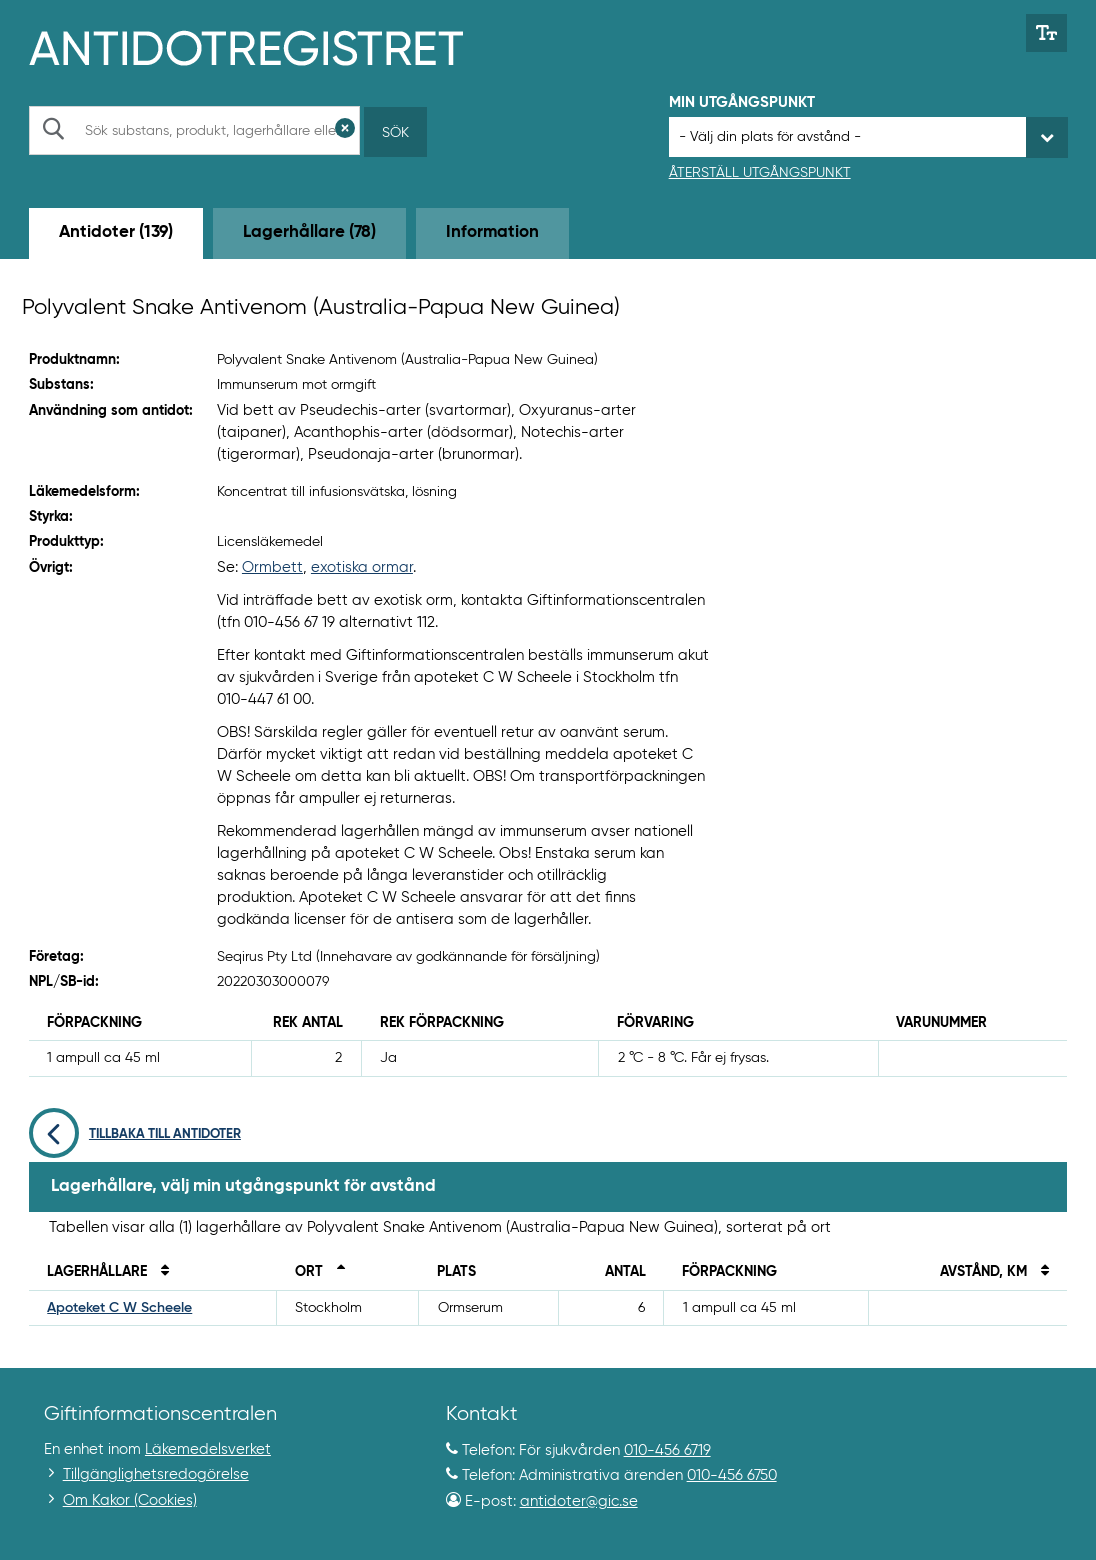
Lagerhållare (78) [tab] (309, 232)
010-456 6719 (667, 1450)
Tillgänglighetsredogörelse (156, 1474)
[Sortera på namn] (160, 1272)
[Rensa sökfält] (345, 130)
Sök (395, 133)
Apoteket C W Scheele (119, 1308)
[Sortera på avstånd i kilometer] (1040, 1272)
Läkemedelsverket (208, 1449)
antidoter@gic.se (579, 1501)
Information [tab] (492, 232)
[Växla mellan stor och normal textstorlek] (1046, 33)
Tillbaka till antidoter (135, 1134)
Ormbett (272, 567)
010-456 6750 (732, 1475)
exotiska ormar (362, 567)
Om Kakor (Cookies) (130, 1500)
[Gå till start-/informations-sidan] (267, 46)
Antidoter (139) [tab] (116, 232)
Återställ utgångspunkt (760, 173)
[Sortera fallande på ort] (336, 1272)
